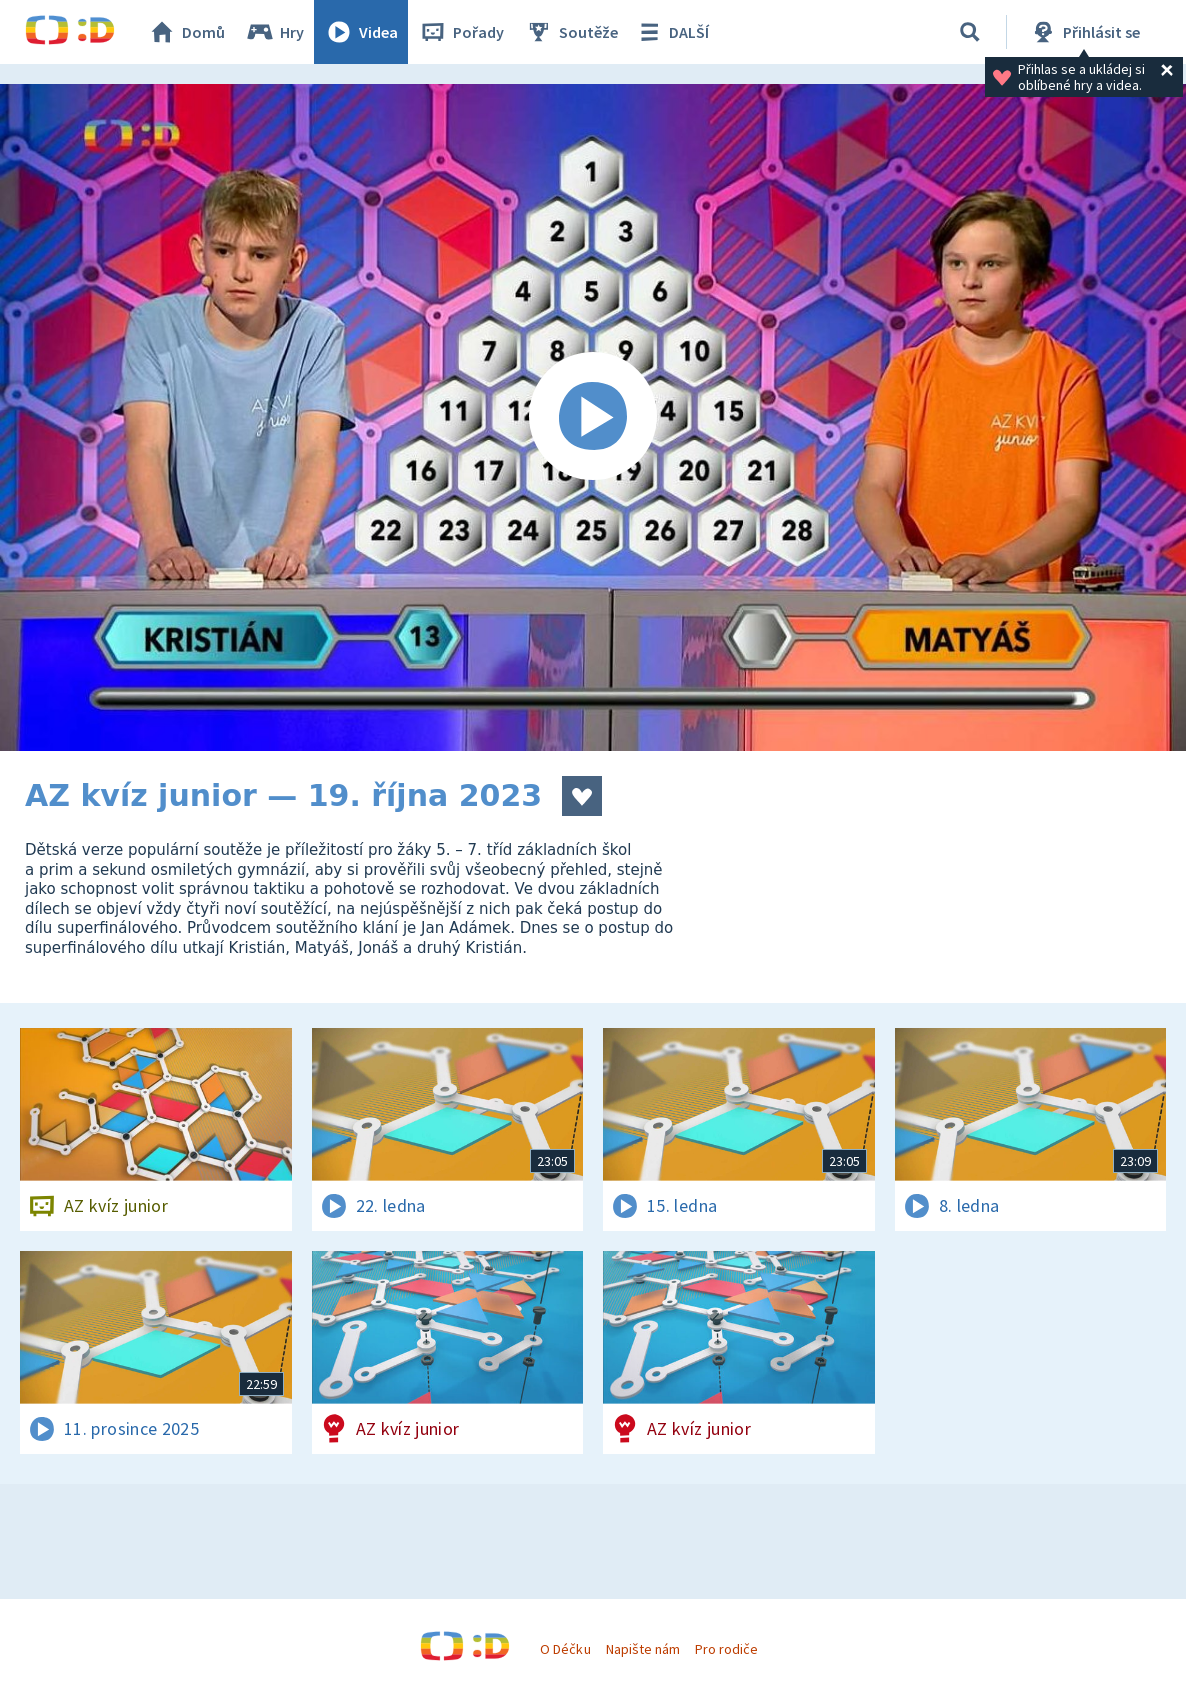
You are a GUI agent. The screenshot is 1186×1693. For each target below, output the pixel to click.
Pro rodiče (726, 1649)
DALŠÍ (671, 32)
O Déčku (565, 1649)
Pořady (461, 32)
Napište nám (643, 1649)
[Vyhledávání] (970, 32)
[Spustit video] (593, 417)
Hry (274, 32)
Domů (186, 32)
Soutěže (571, 32)
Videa (361, 32)
